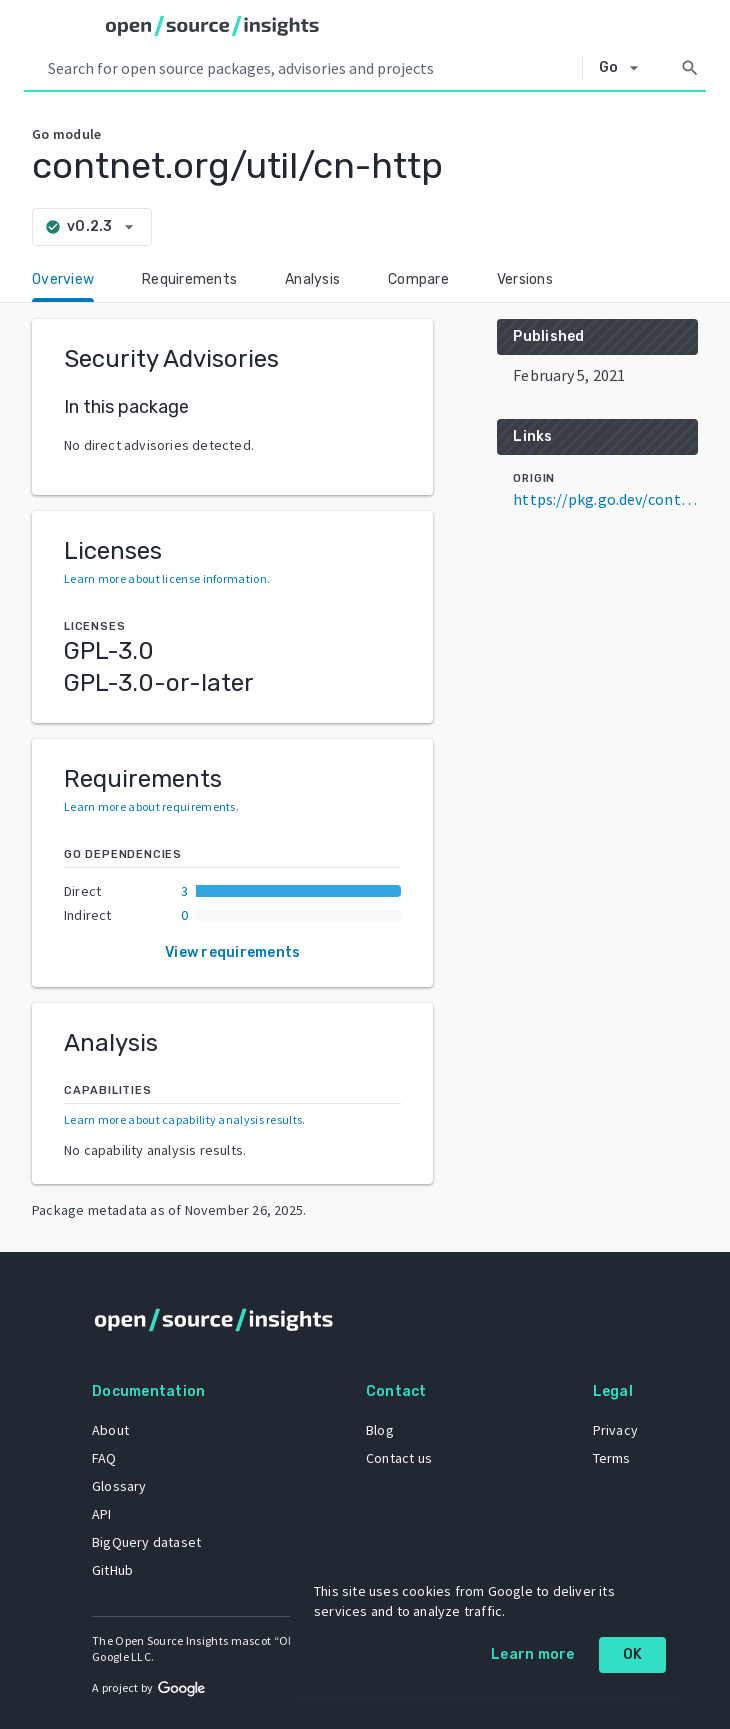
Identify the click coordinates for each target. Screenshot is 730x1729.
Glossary (119, 1486)
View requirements (232, 952)
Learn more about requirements (150, 806)
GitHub (112, 1570)
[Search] (690, 68)
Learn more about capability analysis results (183, 1119)
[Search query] (311, 68)
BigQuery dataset (146, 1542)
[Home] (212, 26)
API (102, 1514)
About (110, 1430)
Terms (612, 1458)
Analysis (312, 279)
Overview (63, 279)
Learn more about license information (165, 578)
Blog (380, 1430)
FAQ (104, 1458)
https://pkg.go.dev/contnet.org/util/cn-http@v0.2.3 (605, 499)
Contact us (399, 1458)
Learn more (533, 1654)
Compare (418, 279)
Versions (525, 279)
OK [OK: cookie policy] (633, 1654)
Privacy (615, 1430)
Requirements (189, 279)
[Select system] (624, 68)
